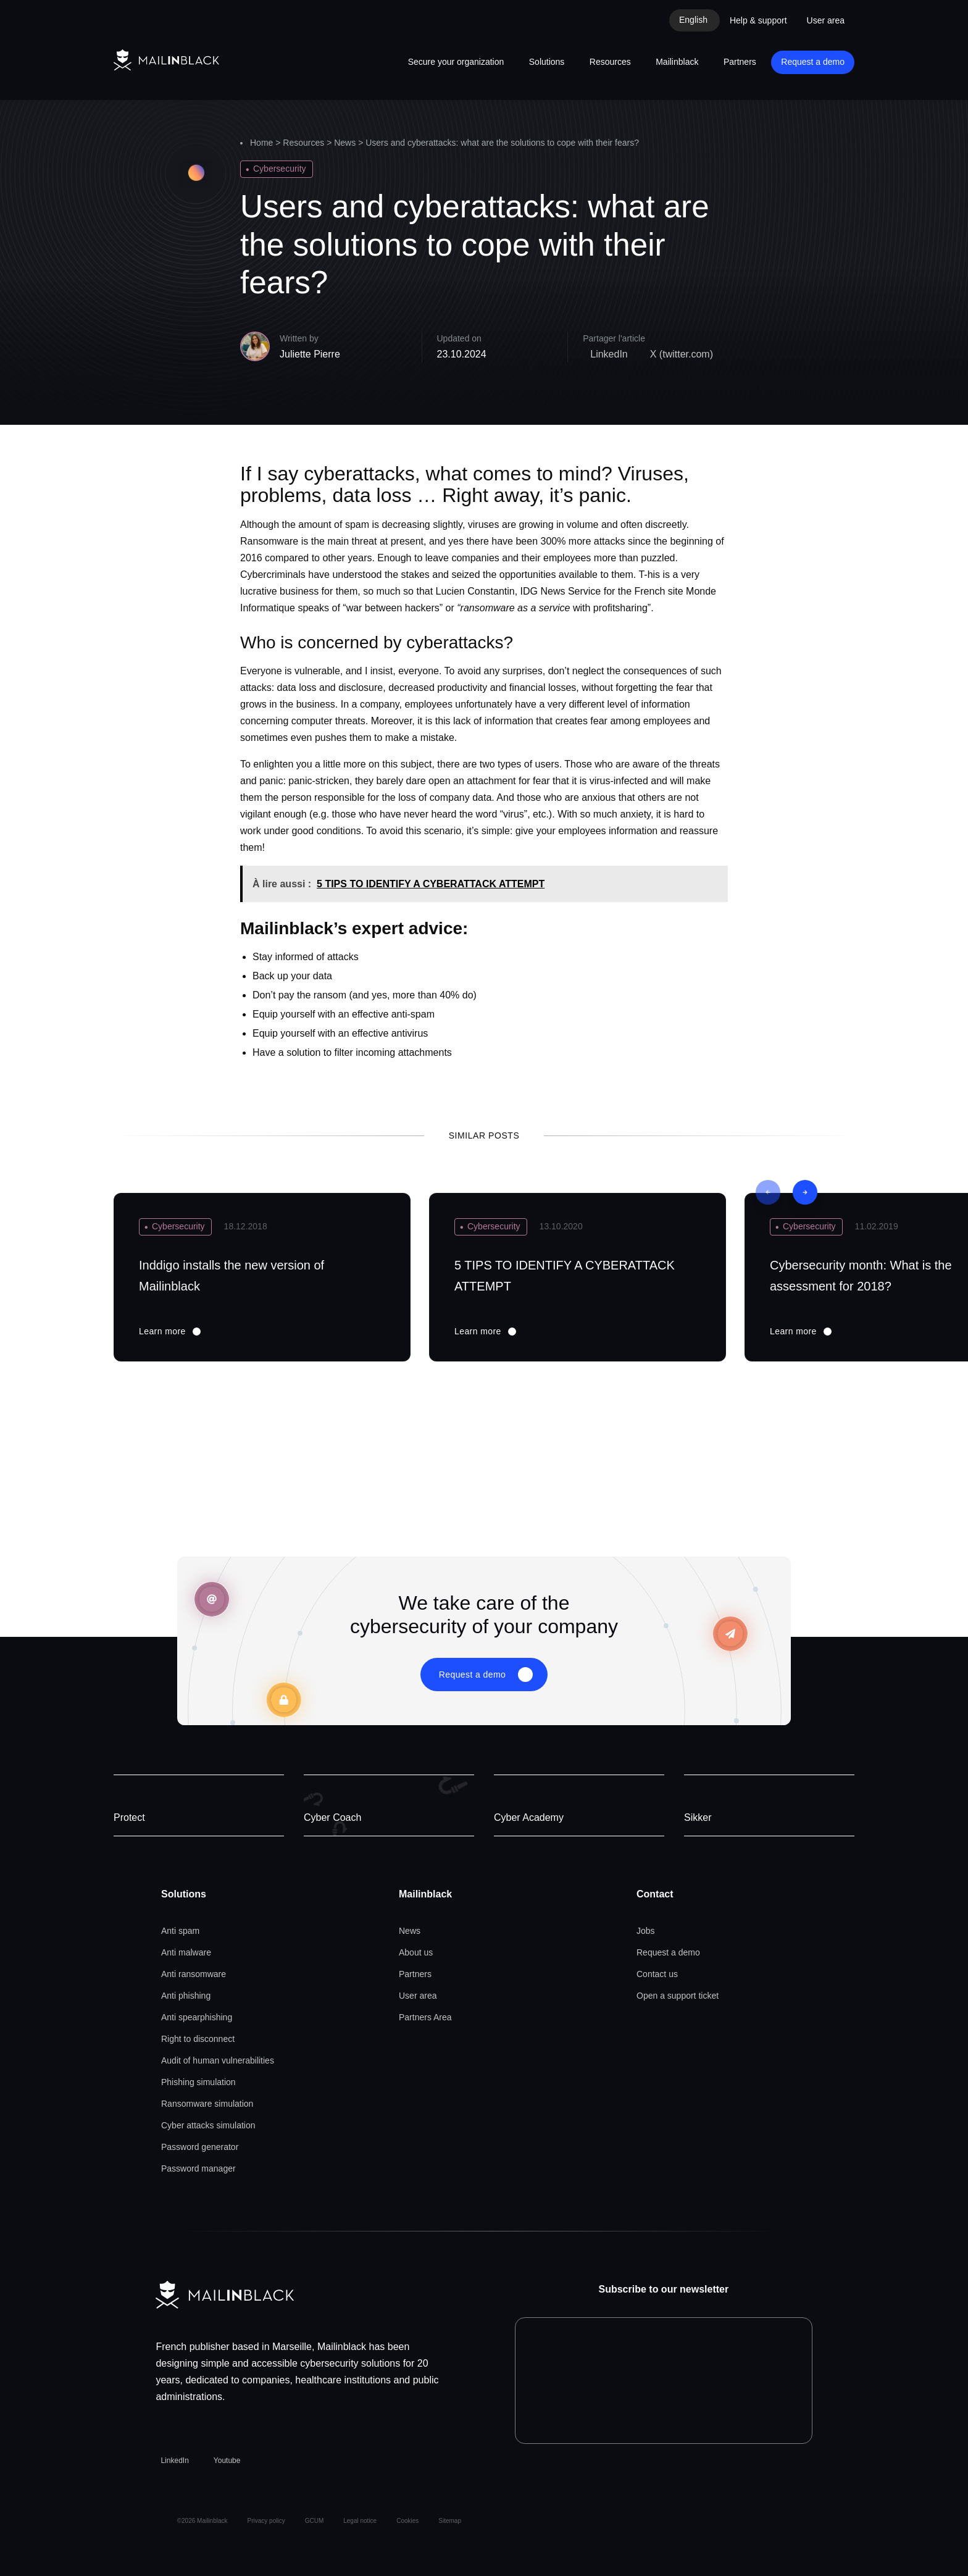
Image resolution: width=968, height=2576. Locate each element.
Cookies (407, 2520)
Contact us (657, 1974)
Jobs (645, 1931)
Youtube (227, 2460)
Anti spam (180, 1931)
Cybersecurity (279, 169)
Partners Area (425, 2017)
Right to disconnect (198, 2039)
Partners (740, 62)
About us (416, 1952)
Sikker (697, 1817)
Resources (610, 62)
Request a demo (813, 62)
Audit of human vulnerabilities (217, 2060)
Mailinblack (677, 62)
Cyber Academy (529, 1817)
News (345, 143)
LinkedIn (174, 2460)
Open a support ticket (677, 1996)
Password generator (199, 2147)
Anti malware (186, 1952)
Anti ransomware (193, 1974)
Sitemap (449, 2520)
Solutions (547, 62)
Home (261, 143)
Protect (129, 1817)
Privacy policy (266, 2520)
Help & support (758, 20)
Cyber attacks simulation (208, 2125)
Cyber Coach (332, 1817)
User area (826, 20)
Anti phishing (186, 1996)
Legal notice (360, 2520)
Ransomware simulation (207, 2104)
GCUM (314, 2520)
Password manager (198, 2168)
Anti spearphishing (196, 2017)
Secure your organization (456, 62)
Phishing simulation (198, 2082)
